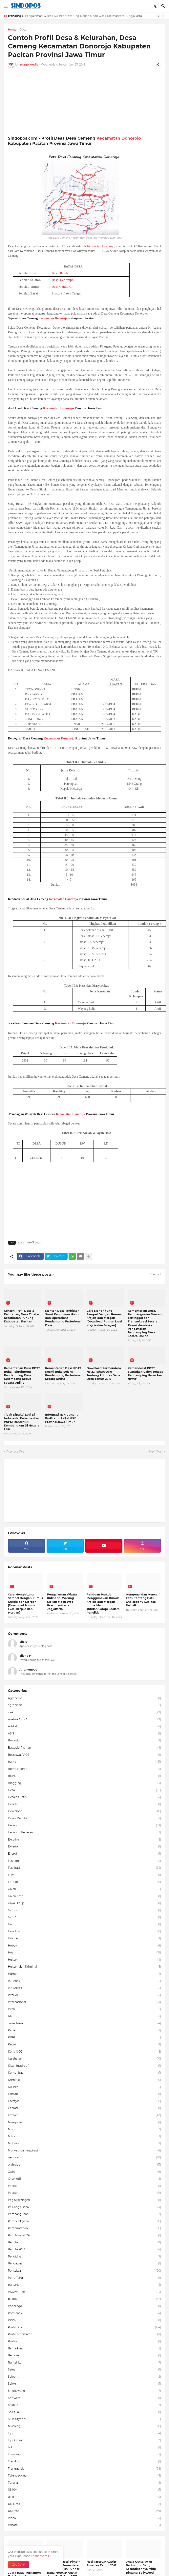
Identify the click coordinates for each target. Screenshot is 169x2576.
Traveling (84, 2454)
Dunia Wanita (84, 1818)
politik (84, 2299)
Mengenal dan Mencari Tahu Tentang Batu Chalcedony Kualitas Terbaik (142, 1600)
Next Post (156, 1451)
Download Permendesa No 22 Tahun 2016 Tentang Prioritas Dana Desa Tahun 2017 (104, 1373)
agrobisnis (84, 1705)
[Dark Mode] (156, 6)
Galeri (84, 1889)
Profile (84, 2341)
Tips (84, 2433)
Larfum (84, 2094)
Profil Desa (33, 1242)
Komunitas (84, 2073)
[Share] (158, 65)
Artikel (84, 1727)
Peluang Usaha (84, 2207)
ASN (84, 1734)
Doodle (84, 1804)
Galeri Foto (84, 1896)
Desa (23, 29)
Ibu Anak (84, 1981)
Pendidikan (84, 2257)
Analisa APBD (84, 1720)
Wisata (84, 2525)
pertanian (84, 2285)
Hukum (84, 1960)
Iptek (84, 2009)
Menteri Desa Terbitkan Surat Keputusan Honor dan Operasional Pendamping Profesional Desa (63, 1318)
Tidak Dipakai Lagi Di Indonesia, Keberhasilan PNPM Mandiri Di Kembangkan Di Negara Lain (21, 1422)
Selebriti (84, 2377)
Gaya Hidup (84, 1903)
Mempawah (84, 2122)
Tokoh (84, 2448)
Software (84, 2398)
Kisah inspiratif (84, 2066)
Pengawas (84, 2264)
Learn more (39, 2556)
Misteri (84, 2129)
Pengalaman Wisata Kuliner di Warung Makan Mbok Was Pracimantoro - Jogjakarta (62, 1602)
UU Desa (84, 2504)
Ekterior (84, 1847)
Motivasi (84, 2144)
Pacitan (84, 2193)
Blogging (84, 1783)
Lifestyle (84, 2101)
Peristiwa (84, 2271)
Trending (84, 2462)
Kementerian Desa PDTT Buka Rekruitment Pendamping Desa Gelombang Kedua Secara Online (22, 1375)
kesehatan (84, 2059)
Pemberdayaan (84, 2221)
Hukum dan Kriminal (84, 1967)
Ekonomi (84, 1826)
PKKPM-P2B (84, 2292)
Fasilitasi (84, 1868)
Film (84, 1875)
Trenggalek (84, 2469)
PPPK (84, 2320)
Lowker (84, 2115)
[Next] (163, 16)
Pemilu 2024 (84, 2250)
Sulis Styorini (84, 2419)
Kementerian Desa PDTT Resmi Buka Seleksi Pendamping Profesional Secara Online (63, 1373)
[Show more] (88, 1256)
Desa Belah (60, 273)
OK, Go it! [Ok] (18, 2564)
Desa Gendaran (62, 287)
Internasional (84, 2002)
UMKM (84, 2490)
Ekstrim (84, 1840)
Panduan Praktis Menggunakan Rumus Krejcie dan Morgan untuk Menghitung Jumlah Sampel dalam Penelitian (103, 1603)
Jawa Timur (84, 2023)
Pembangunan (84, 2214)
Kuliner (84, 2087)
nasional (84, 2158)
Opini (84, 2172)
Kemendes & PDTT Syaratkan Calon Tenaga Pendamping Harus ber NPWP (145, 1373)
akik (84, 1712)
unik (84, 2497)
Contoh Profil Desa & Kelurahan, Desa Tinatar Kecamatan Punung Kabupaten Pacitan (21, 1316)
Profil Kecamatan (84, 2334)
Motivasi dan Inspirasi (84, 2151)
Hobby (84, 1946)
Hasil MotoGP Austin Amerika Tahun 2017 (101, 2563)
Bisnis (84, 1776)
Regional (84, 2356)
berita (84, 1762)
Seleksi (84, 2384)
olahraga (84, 2165)
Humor (84, 1974)
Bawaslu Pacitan (84, 1748)
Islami (84, 2016)
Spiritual (84, 2412)
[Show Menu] (5, 6)
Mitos (84, 2137)
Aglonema (84, 1698)
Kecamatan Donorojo (118, 138)
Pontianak (84, 2313)
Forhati (84, 1882)
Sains (84, 2370)
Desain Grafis (84, 1797)
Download (84, 1811)
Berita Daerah (84, 1769)
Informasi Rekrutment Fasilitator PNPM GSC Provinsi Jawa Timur (61, 1418)
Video (84, 2518)
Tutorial (84, 2483)
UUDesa (84, 2511)
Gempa (84, 1910)
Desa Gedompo (63, 280)
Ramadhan (84, 2349)
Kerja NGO (84, 2052)
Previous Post (16, 1451)
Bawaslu (84, 1741)
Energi (84, 1854)
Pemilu (84, 2243)
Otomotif (84, 2179)
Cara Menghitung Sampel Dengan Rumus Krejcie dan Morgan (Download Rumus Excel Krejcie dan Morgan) (89, 16)
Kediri (84, 2045)
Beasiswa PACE (84, 1755)
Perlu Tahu (84, 2278)
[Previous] (158, 16)
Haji (84, 1924)
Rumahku (84, 2363)
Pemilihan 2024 (84, 2235)
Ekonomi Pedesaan (84, 1833)
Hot (84, 1953)
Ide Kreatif (84, 1988)
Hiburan (84, 1939)
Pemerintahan (84, 2228)
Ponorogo (84, 2306)
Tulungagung (84, 2476)
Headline (84, 1931)
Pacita (84, 2186)
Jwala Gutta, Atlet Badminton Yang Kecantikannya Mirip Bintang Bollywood (141, 2567)
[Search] (163, 6)
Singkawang (84, 2391)
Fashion (84, 1861)
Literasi (84, 2108)
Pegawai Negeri (84, 2200)
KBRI (84, 2037)
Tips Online (84, 2440)
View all (155, 1274)
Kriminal (84, 2080)
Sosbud (84, 2405)
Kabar (84, 2031)
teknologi (84, 2426)
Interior (84, 1995)
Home (12, 29)
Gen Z (84, 1917)
